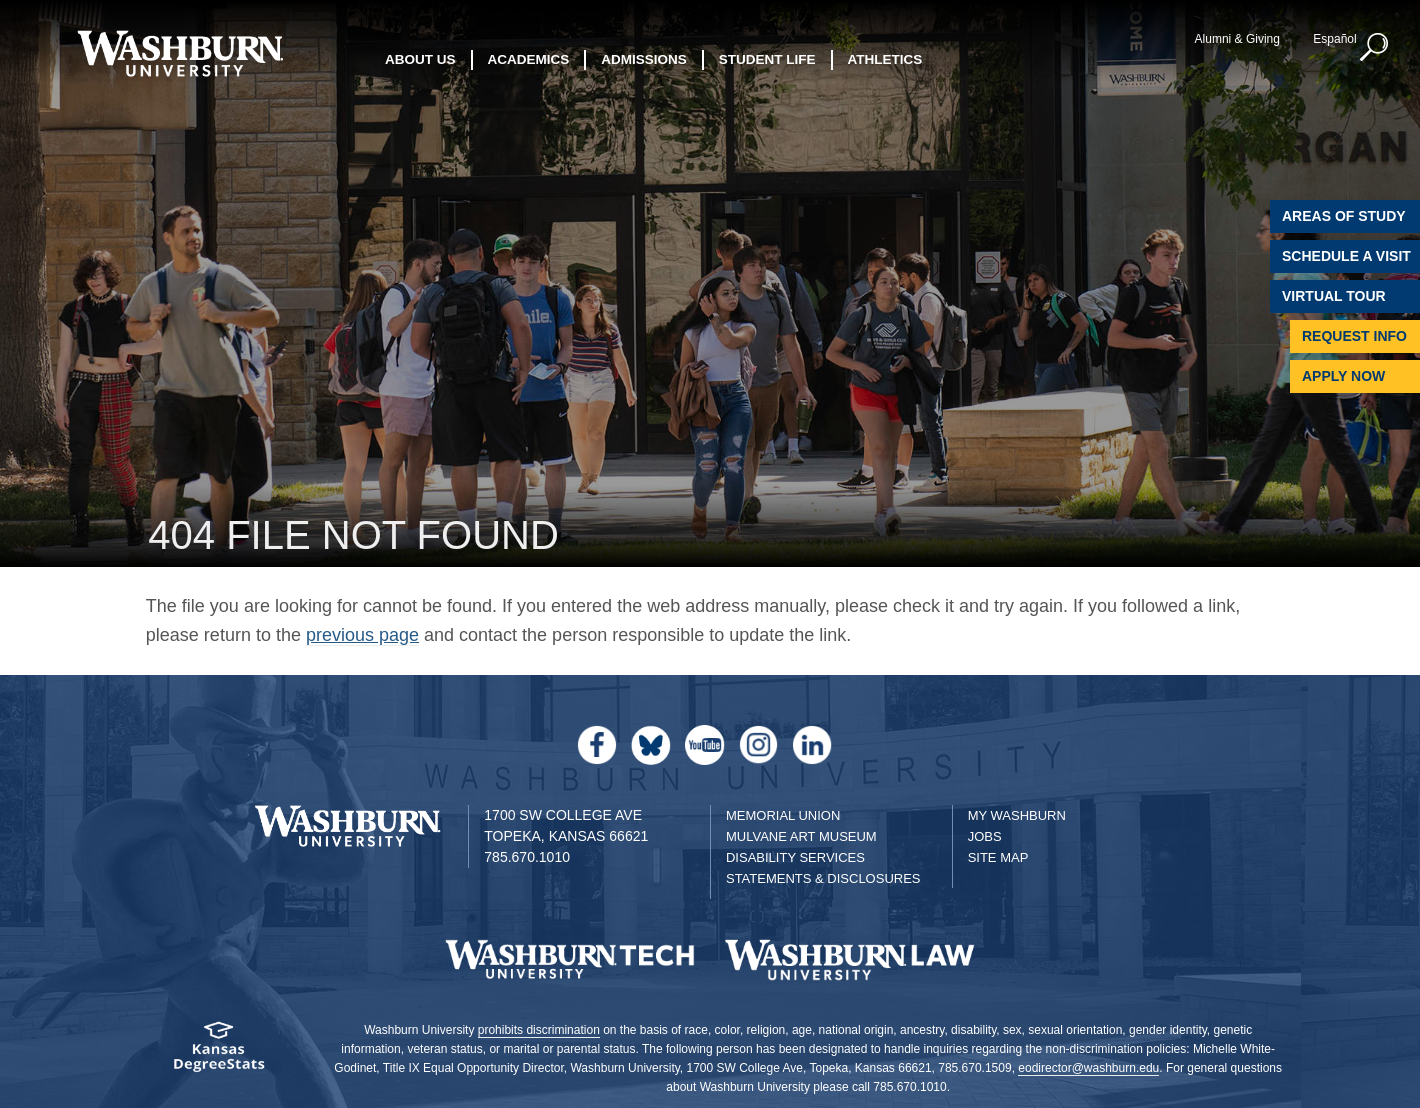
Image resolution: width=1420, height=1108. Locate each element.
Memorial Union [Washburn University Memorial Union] (783, 815)
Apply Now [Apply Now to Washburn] (1343, 376)
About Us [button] (420, 59)
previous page (362, 635)
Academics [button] (529, 59)
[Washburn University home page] (180, 53)
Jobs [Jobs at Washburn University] (985, 836)
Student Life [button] (767, 59)
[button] (1375, 48)
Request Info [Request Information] (1354, 336)
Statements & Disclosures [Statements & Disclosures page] (823, 878)
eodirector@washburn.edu (1088, 1068)
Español (1334, 39)
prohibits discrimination (539, 1030)
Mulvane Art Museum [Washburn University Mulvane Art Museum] (801, 836)
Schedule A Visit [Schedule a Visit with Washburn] (1346, 256)
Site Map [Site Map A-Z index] (998, 857)
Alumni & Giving (1237, 39)
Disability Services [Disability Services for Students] (795, 857)
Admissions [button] (644, 59)
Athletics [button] (885, 59)
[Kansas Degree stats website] (219, 1053)
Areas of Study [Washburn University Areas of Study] (1344, 216)
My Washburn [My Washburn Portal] (1017, 815)
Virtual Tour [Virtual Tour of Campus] (1334, 296)
